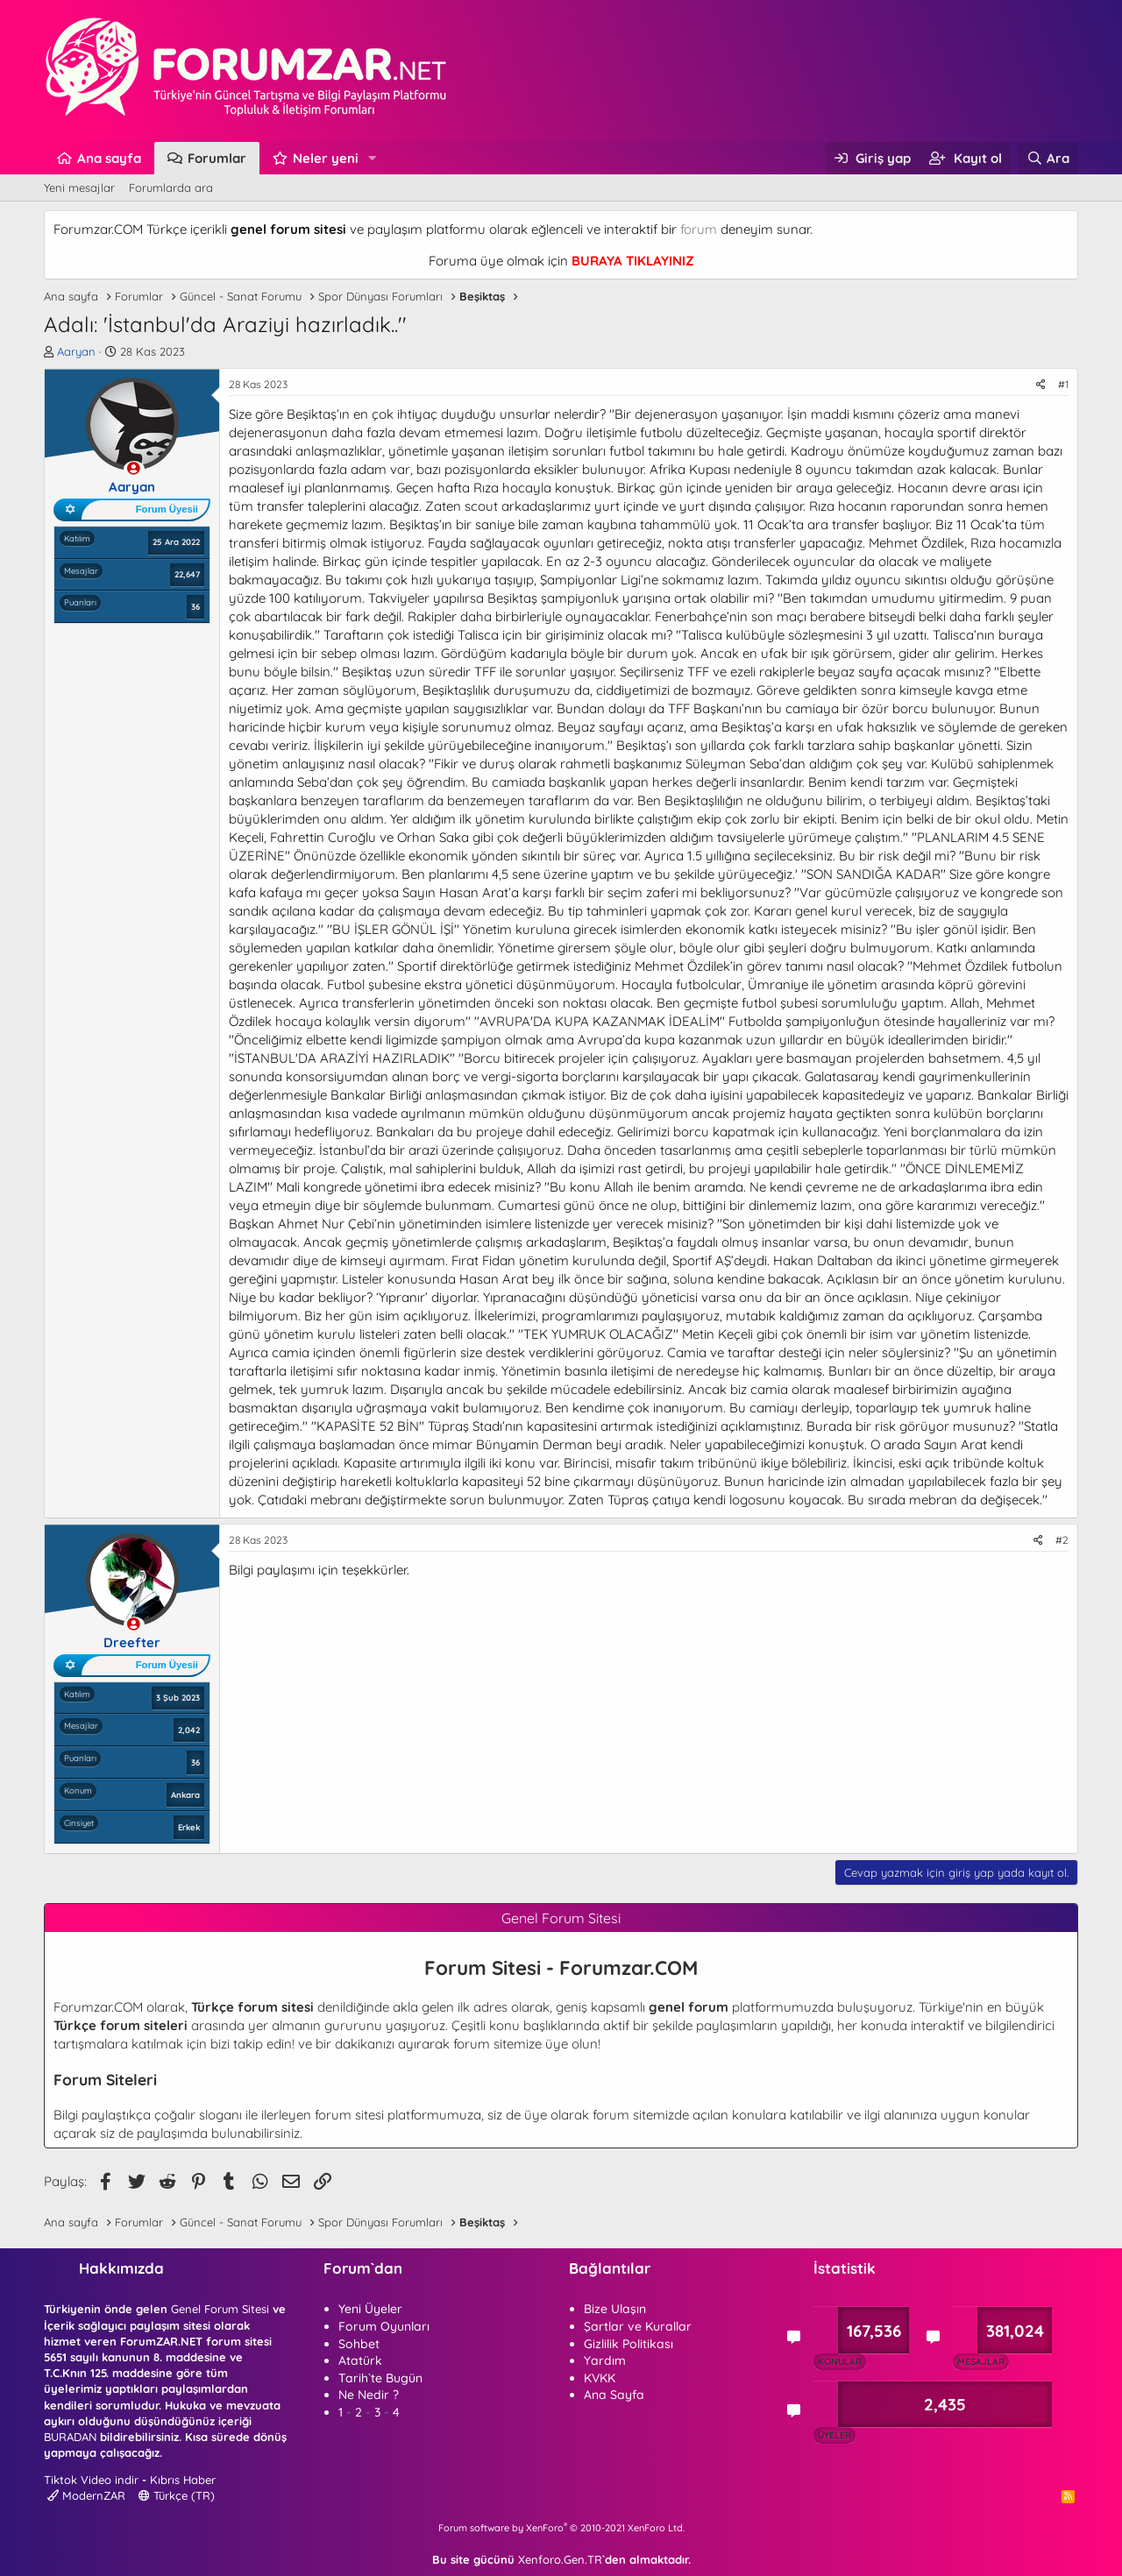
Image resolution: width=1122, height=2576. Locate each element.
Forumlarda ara (171, 187)
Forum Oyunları (384, 2326)
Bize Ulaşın (615, 2309)
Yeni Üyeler (370, 2309)
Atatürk (360, 2360)
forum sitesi (349, 2114)
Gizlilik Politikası (628, 2344)
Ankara (185, 1794)
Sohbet (359, 2344)
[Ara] (1048, 158)
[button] (372, 158)
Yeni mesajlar (79, 187)
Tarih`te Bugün (380, 2378)
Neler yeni (326, 158)
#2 (1062, 1539)
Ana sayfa (109, 158)
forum (698, 229)
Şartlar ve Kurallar (638, 2326)
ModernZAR (86, 2495)
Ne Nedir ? (368, 2395)
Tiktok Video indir (91, 2480)
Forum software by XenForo (561, 2528)
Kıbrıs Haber (183, 2480)
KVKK (599, 2378)
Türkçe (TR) (176, 2495)
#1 (1063, 384)
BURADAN (70, 2437)
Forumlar (217, 158)
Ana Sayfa (614, 2395)
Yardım (605, 2360)
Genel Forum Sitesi (220, 2309)
